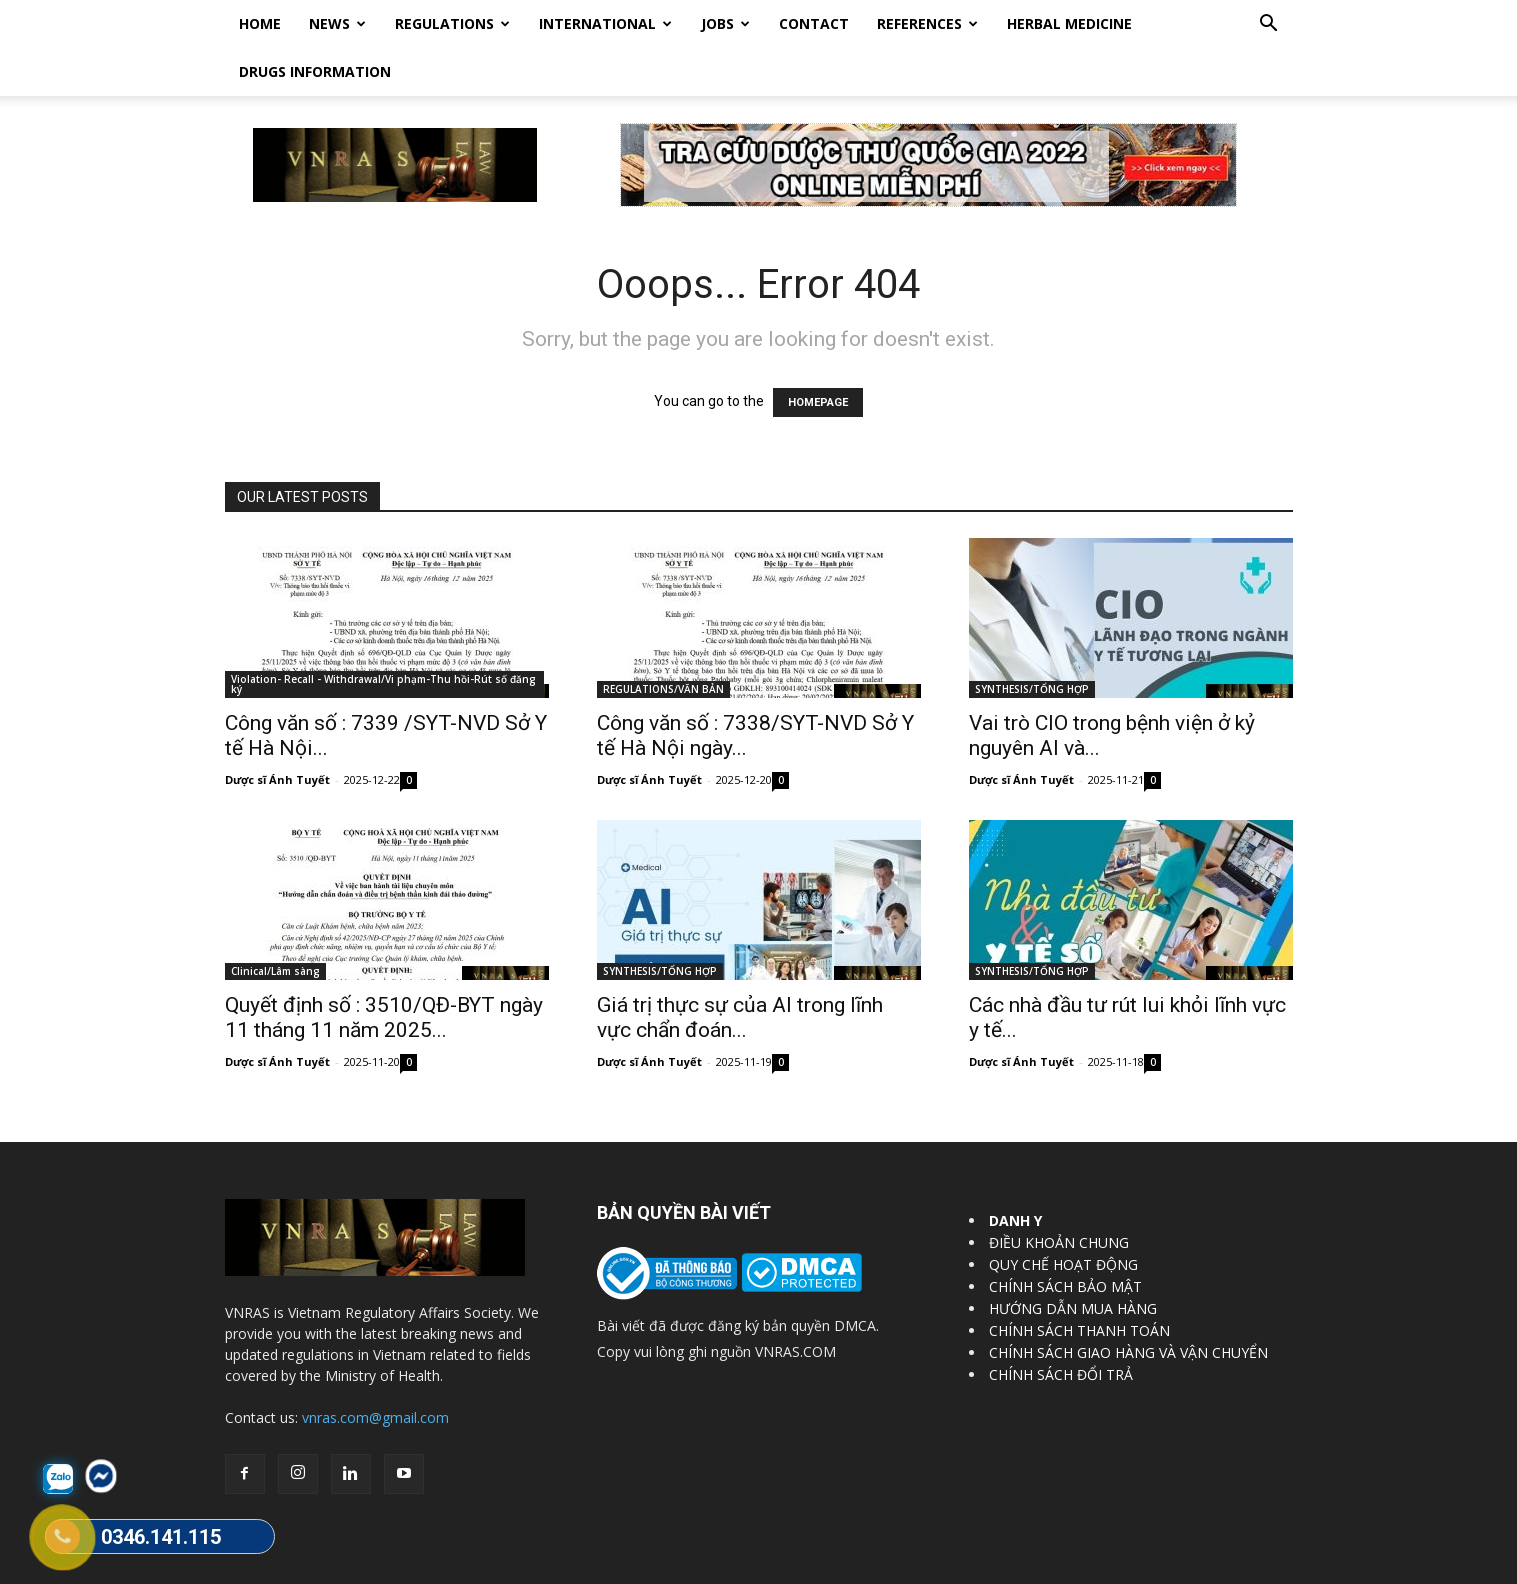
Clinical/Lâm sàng (275, 923)
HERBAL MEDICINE (1069, 23)
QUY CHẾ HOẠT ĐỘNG (1063, 1216)
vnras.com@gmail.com (375, 1369)
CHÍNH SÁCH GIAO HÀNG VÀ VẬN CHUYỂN (1128, 1304)
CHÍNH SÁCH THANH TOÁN (1079, 1282)
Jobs (725, 23)
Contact (814, 23)
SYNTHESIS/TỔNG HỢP (1032, 641)
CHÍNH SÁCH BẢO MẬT (1065, 1238)
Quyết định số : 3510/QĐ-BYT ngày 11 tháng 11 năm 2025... (384, 969)
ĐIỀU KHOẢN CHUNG (1059, 1194)
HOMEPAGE (818, 354)
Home (260, 23)
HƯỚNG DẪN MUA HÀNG (1073, 1260)
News (337, 23)
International (605, 23)
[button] (1269, 25)
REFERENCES (927, 23)
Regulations (452, 23)
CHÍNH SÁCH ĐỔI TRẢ (1061, 1326)
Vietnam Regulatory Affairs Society (462, 1565)
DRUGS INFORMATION (315, 71)
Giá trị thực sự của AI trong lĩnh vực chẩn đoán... (740, 969)
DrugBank (1265, 1565)
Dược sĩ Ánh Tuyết (277, 731)
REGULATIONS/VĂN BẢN (663, 641)
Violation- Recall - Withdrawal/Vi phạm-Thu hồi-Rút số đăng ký (383, 636)
